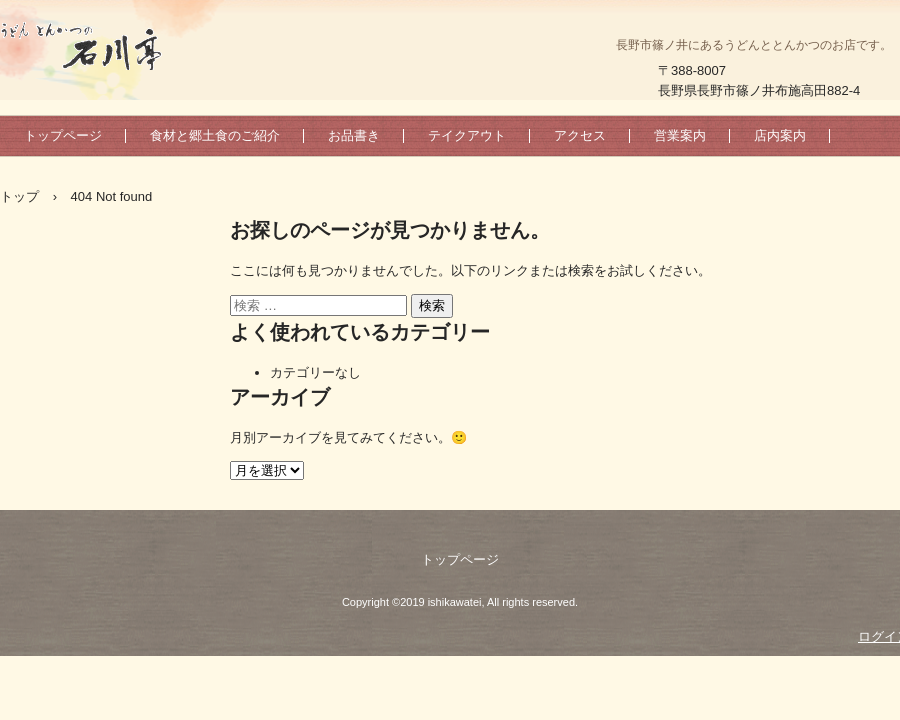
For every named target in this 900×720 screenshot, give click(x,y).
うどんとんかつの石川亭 (110, 45)
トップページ (63, 135)
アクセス (580, 135)
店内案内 (780, 135)
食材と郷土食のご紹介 (215, 135)
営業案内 (680, 135)
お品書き (354, 135)
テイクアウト (467, 135)
